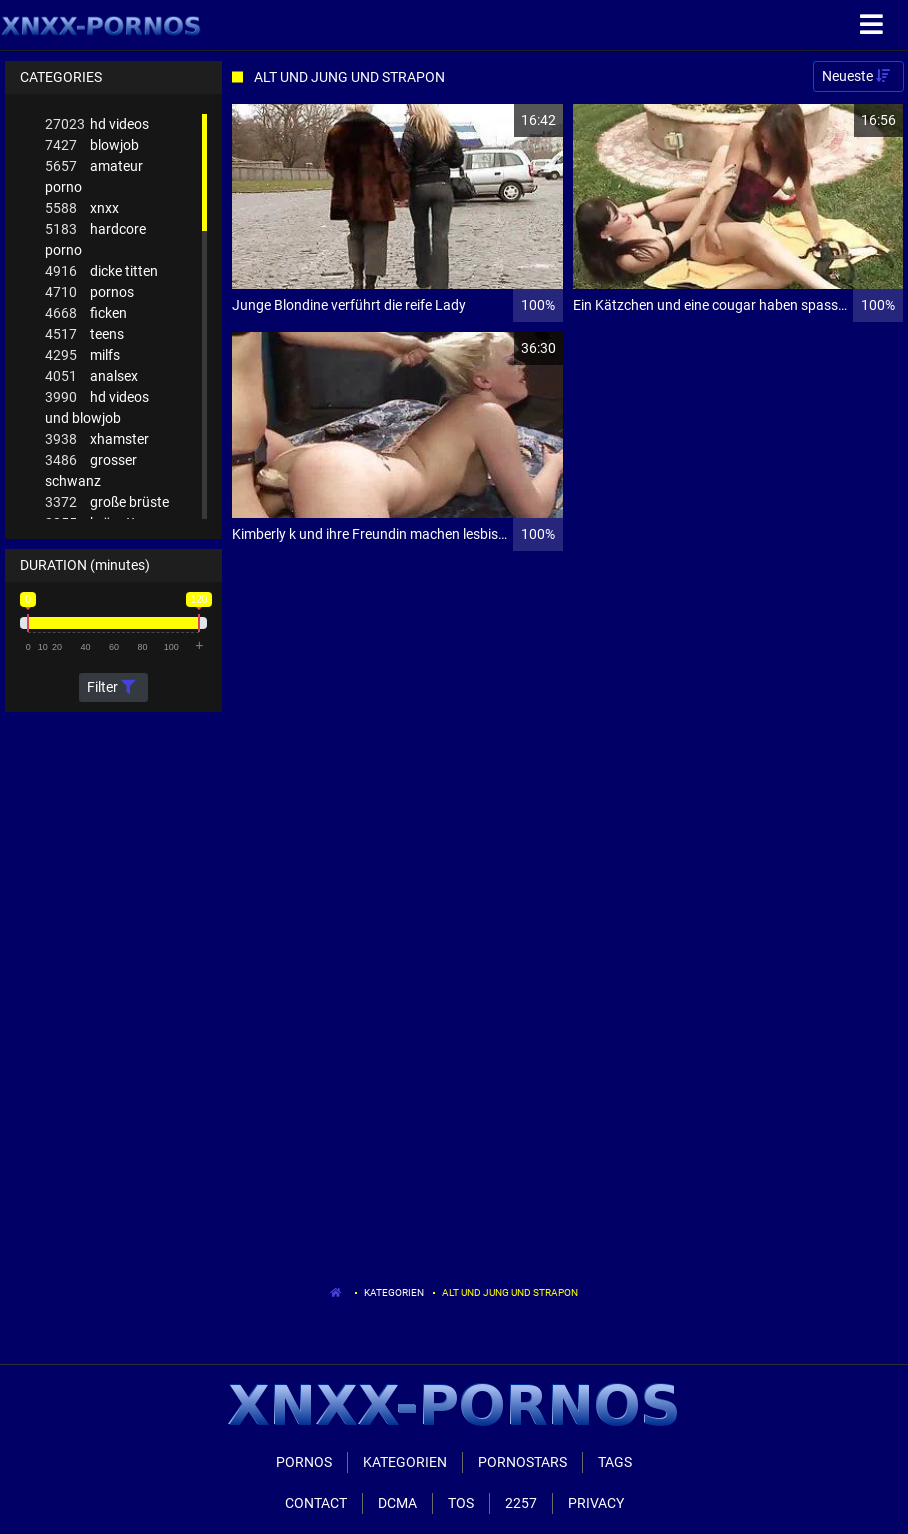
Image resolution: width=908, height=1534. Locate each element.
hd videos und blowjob (97, 406)
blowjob (92, 145)
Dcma (397, 1503)
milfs (82, 355)
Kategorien (394, 1292)
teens (84, 334)
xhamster (97, 439)
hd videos (97, 124)
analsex (91, 376)
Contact (316, 1503)
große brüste (107, 502)
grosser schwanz (91, 469)
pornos (89, 292)
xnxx (82, 208)
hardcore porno (95, 238)
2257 (521, 1503)
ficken (86, 313)
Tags (615, 1462)
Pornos (304, 1462)
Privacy (596, 1503)
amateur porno (94, 175)
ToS (461, 1503)
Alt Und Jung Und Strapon (510, 1292)
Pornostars (522, 1462)
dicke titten (101, 271)
